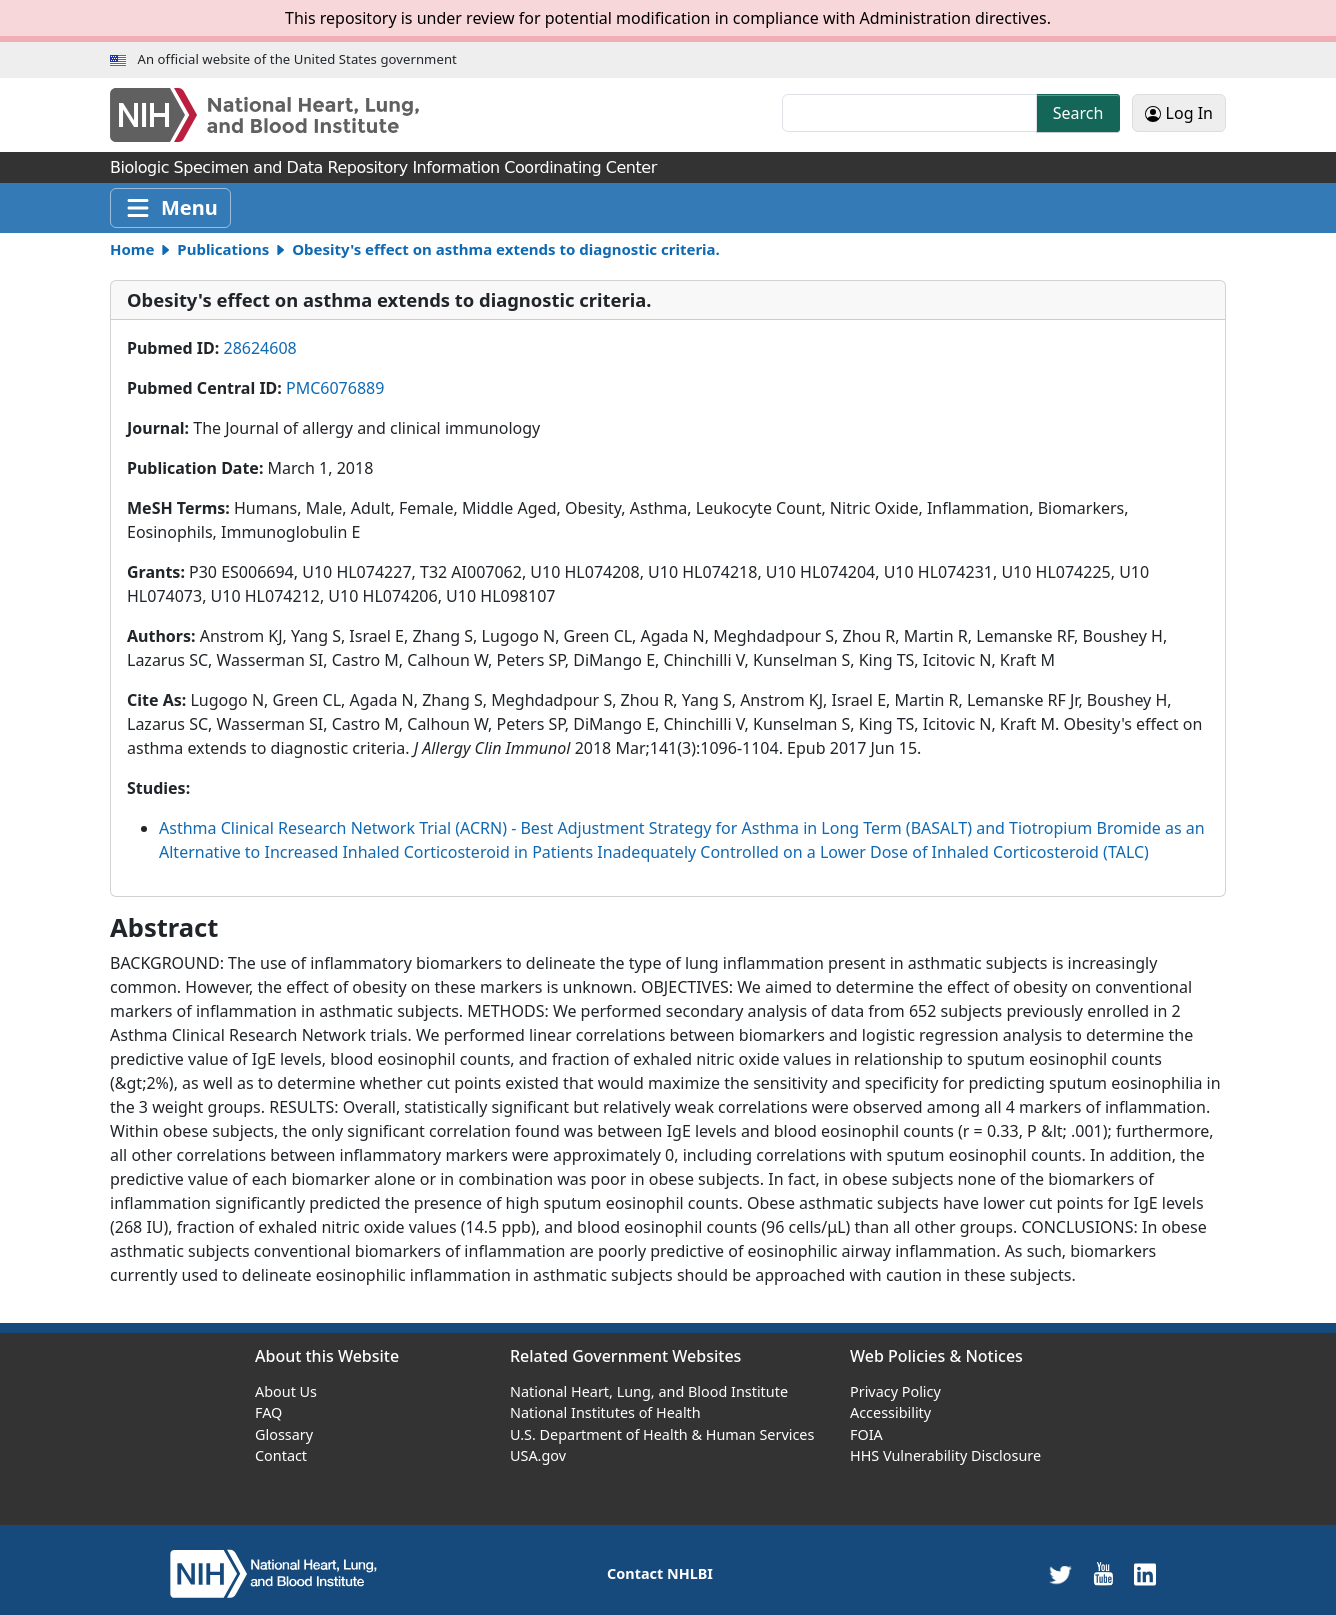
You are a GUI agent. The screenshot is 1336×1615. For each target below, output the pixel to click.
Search (1078, 113)
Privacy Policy (895, 1391)
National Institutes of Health (605, 1412)
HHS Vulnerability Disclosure (945, 1455)
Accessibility (890, 1412)
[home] (273, 1572)
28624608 (259, 348)
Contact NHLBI (660, 1573)
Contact (281, 1455)
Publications (223, 249)
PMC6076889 (335, 388)
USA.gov (538, 1455)
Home (132, 249)
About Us (286, 1391)
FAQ (268, 1412)
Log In (1179, 113)
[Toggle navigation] (170, 208)
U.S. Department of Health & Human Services (662, 1434)
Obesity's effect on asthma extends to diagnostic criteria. (506, 249)
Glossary (284, 1434)
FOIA (866, 1434)
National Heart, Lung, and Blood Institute (649, 1391)
